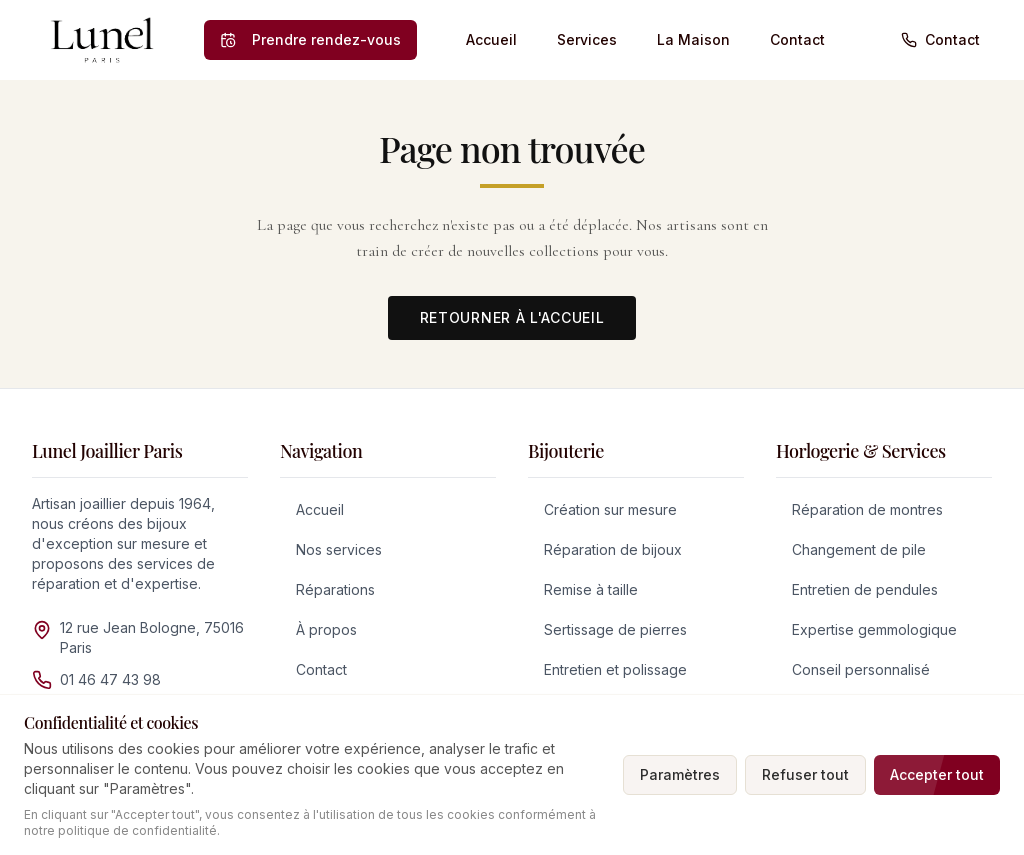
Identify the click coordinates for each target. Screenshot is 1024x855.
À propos (326, 629)
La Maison (693, 39)
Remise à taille (591, 589)
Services (587, 39)
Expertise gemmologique (874, 629)
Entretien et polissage (615, 669)
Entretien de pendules (865, 589)
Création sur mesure (610, 509)
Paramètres (680, 774)
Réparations (335, 589)
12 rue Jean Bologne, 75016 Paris (152, 637)
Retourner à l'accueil (512, 317)
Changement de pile (859, 549)
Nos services (339, 549)
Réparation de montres (867, 509)
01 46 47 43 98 (110, 679)
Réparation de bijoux (613, 549)
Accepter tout (937, 774)
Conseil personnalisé (861, 669)
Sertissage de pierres (615, 629)
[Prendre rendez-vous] (310, 40)
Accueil (491, 39)
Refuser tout (805, 774)
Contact (797, 39)
